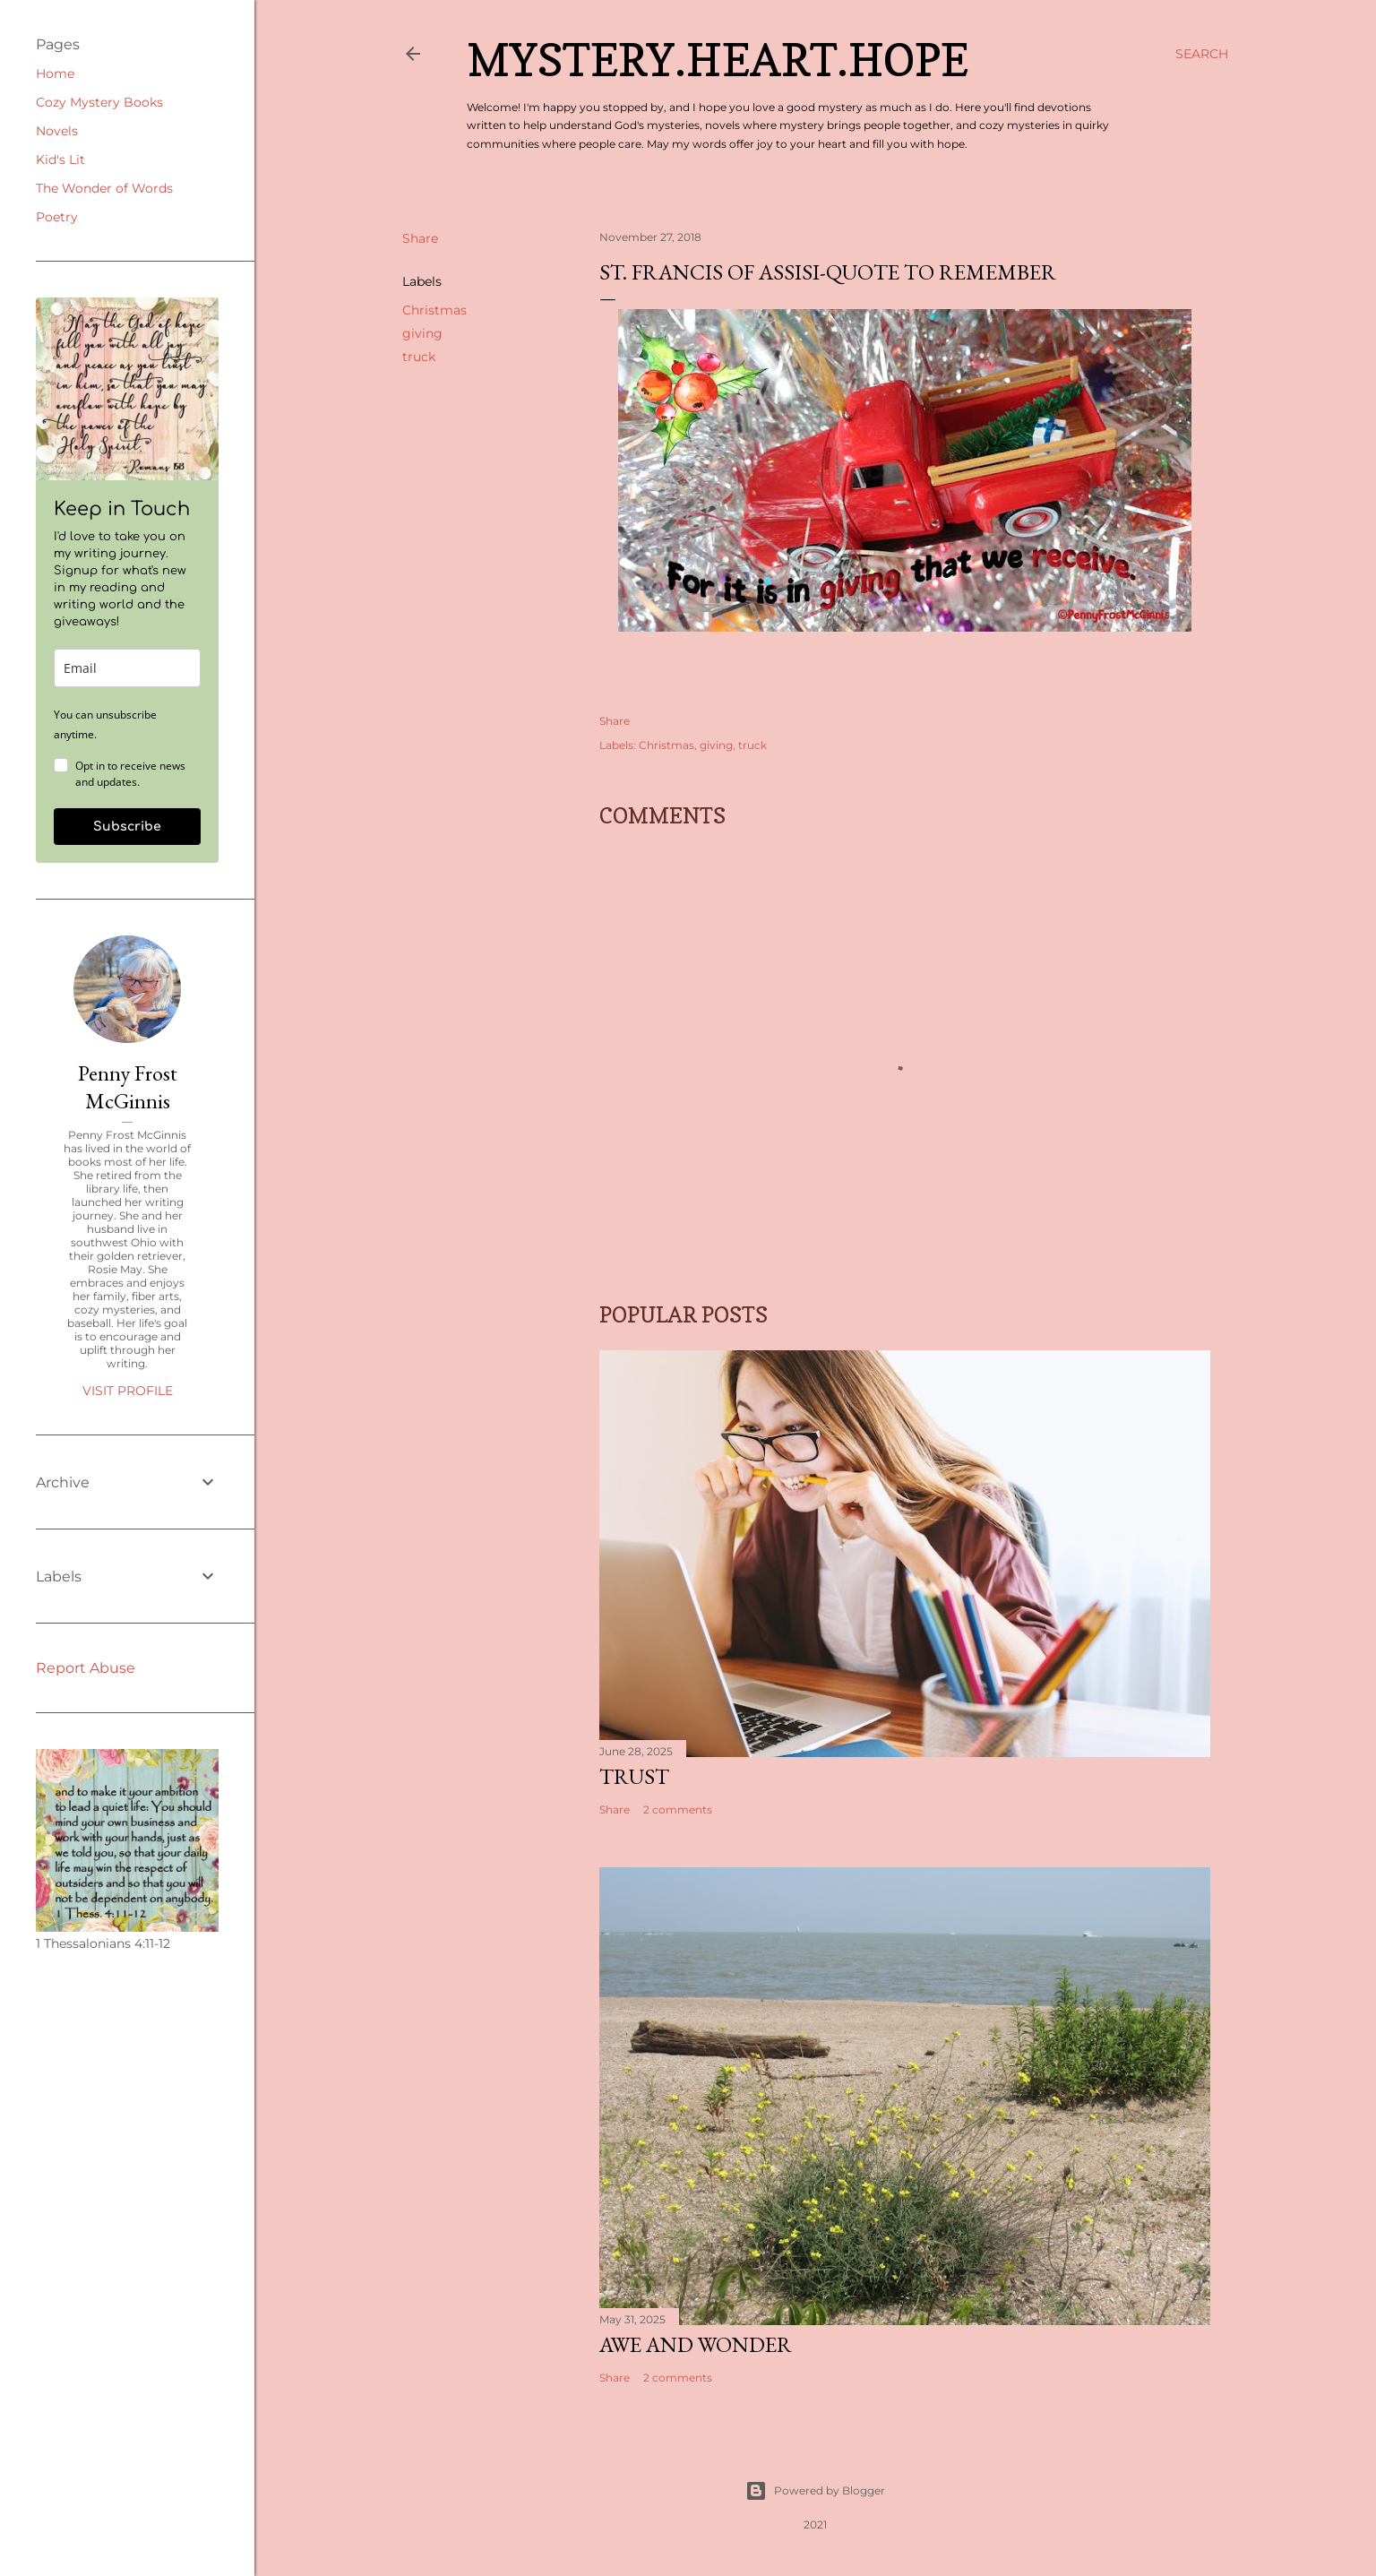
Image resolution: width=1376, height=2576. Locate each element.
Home (55, 73)
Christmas (434, 310)
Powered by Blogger (815, 2491)
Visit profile (127, 1391)
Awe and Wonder (695, 2344)
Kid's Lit (60, 159)
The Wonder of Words (104, 188)
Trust (634, 1776)
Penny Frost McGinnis (127, 1087)
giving (422, 333)
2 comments (677, 1809)
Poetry (57, 217)
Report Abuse (85, 1667)
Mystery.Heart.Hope (717, 59)
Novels (57, 131)
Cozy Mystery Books (99, 102)
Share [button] (420, 238)
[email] (127, 668)
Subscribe (127, 826)
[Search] (1201, 53)
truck (418, 357)
